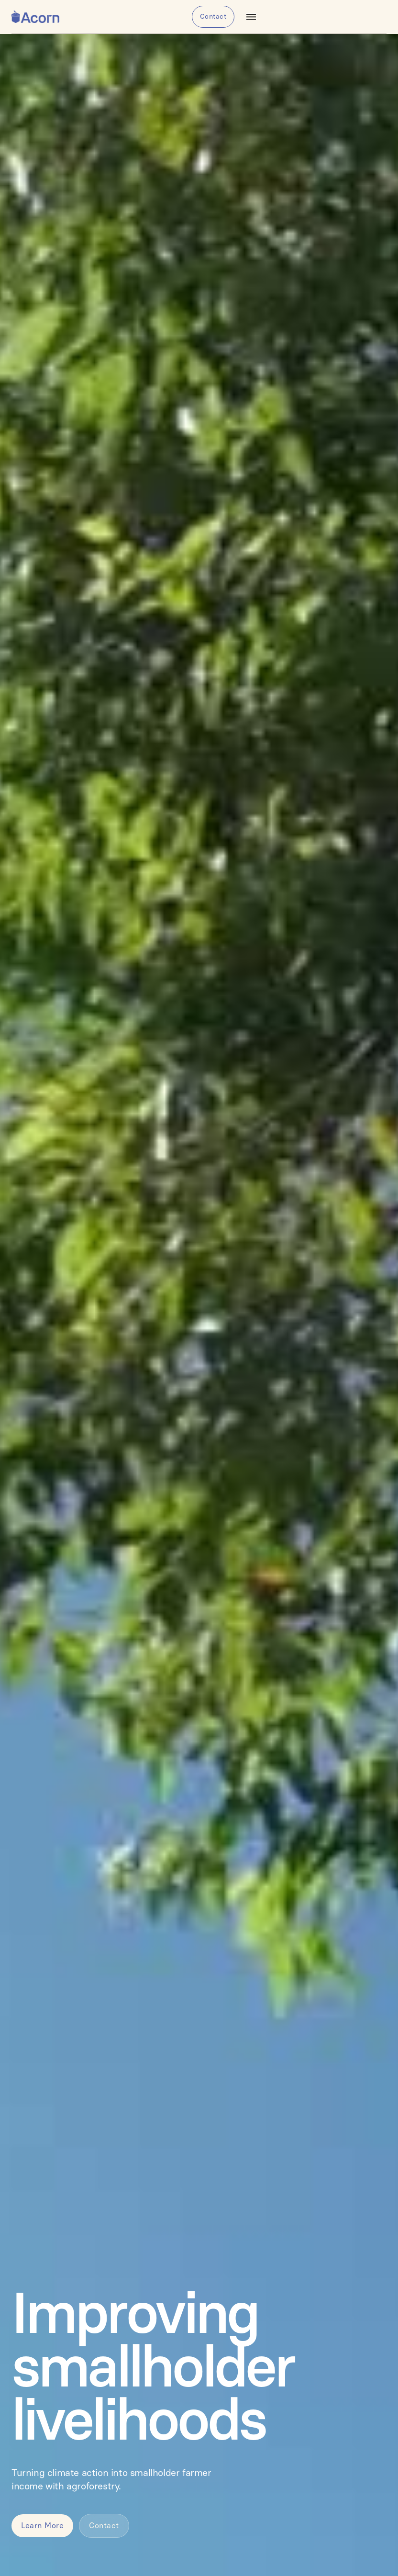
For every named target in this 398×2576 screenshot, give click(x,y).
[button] (251, 17)
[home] (35, 17)
